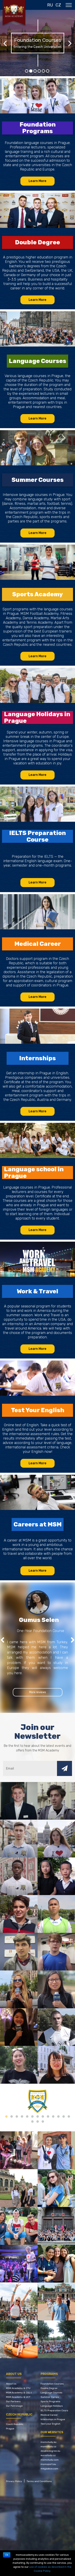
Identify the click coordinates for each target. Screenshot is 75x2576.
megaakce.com (49, 2468)
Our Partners (13, 2401)
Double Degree (49, 2388)
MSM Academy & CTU (18, 2388)
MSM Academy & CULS (19, 2392)
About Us (11, 2383)
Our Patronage (14, 2405)
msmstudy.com (50, 2459)
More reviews (37, 1692)
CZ (58, 4)
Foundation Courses (52, 2383)
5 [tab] (43, 71)
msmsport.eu (48, 2464)
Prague (10, 2428)
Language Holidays (52, 2405)
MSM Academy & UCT (18, 2397)
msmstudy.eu (48, 2442)
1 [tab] (26, 71)
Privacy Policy (14, 2481)
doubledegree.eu (50, 2451)
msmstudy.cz (48, 2446)
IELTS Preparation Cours (54, 2410)
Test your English (50, 2423)
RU (50, 4)
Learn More (37, 181)
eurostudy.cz (48, 2455)
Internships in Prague (53, 2419)
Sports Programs (50, 2401)
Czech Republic (14, 2424)
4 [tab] (39, 71)
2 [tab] (31, 71)
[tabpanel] (37, 43)
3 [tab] (35, 71)
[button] (6, 2116)
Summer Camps (50, 2397)
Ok (6, 2554)
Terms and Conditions (39, 2481)
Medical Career (49, 2415)
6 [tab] (47, 71)
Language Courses (51, 2392)
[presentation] (5, 2107)
